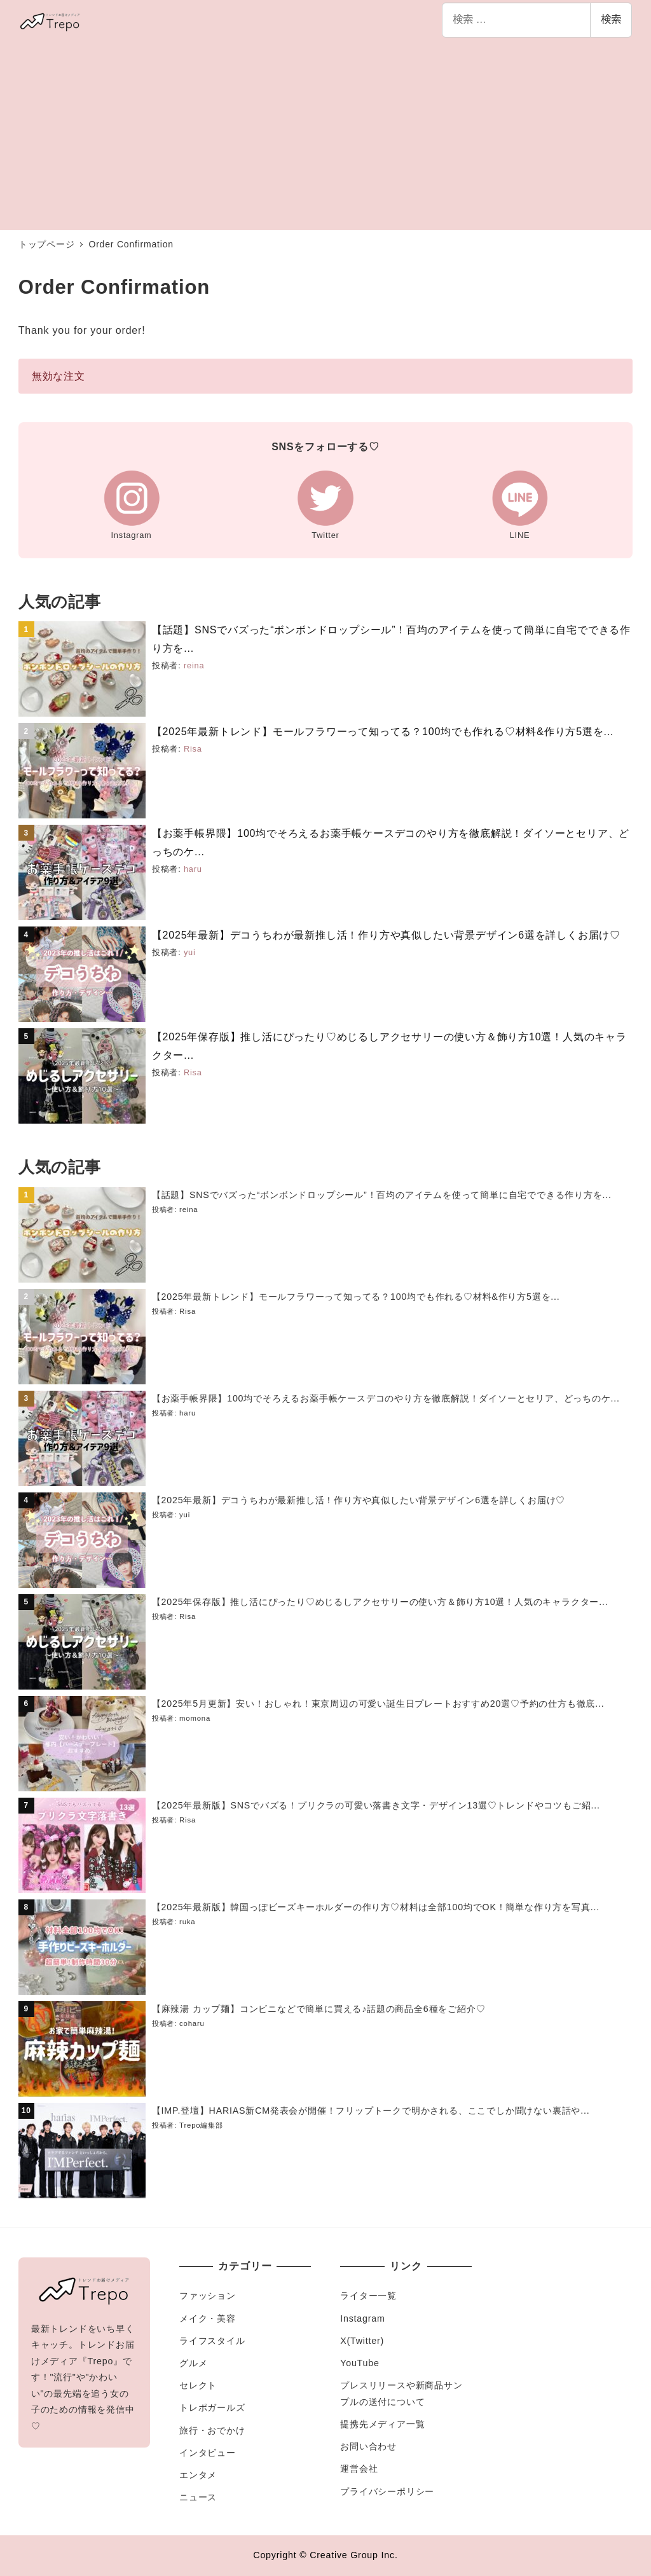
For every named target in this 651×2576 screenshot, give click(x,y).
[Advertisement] (325, 135)
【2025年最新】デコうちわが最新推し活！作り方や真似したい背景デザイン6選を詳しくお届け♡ (386, 935)
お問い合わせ (368, 2446)
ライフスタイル (212, 2341)
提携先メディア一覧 (382, 2424)
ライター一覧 (368, 2295)
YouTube (359, 2363)
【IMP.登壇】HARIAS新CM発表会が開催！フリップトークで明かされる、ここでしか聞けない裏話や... (371, 2110)
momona (194, 1718)
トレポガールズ (212, 2407)
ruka (187, 1921)
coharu (192, 2023)
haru (193, 869)
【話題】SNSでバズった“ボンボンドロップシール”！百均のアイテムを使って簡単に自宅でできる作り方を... (382, 1195)
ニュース (198, 2497)
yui (190, 952)
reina (194, 665)
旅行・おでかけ (212, 2430)
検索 (611, 19)
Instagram (362, 2318)
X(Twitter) (362, 2341)
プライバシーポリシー (387, 2491)
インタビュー (207, 2453)
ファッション (207, 2295)
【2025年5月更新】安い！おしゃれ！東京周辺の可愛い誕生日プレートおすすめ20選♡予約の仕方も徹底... (378, 1703)
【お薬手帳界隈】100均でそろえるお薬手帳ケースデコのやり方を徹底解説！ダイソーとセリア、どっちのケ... (386, 1398)
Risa (193, 749)
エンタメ (198, 2475)
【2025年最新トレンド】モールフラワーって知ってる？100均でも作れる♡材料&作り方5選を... (382, 731)
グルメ (193, 2363)
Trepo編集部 (201, 2125)
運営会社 (359, 2468)
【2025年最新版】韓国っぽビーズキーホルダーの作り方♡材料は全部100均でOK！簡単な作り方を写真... (376, 1907)
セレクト (198, 2385)
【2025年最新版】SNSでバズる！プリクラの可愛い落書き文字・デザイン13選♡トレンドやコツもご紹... (376, 1805)
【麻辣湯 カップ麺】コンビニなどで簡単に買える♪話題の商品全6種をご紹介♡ (319, 2009)
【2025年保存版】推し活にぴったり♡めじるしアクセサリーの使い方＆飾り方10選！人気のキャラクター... (380, 1602)
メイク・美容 (207, 2318)
